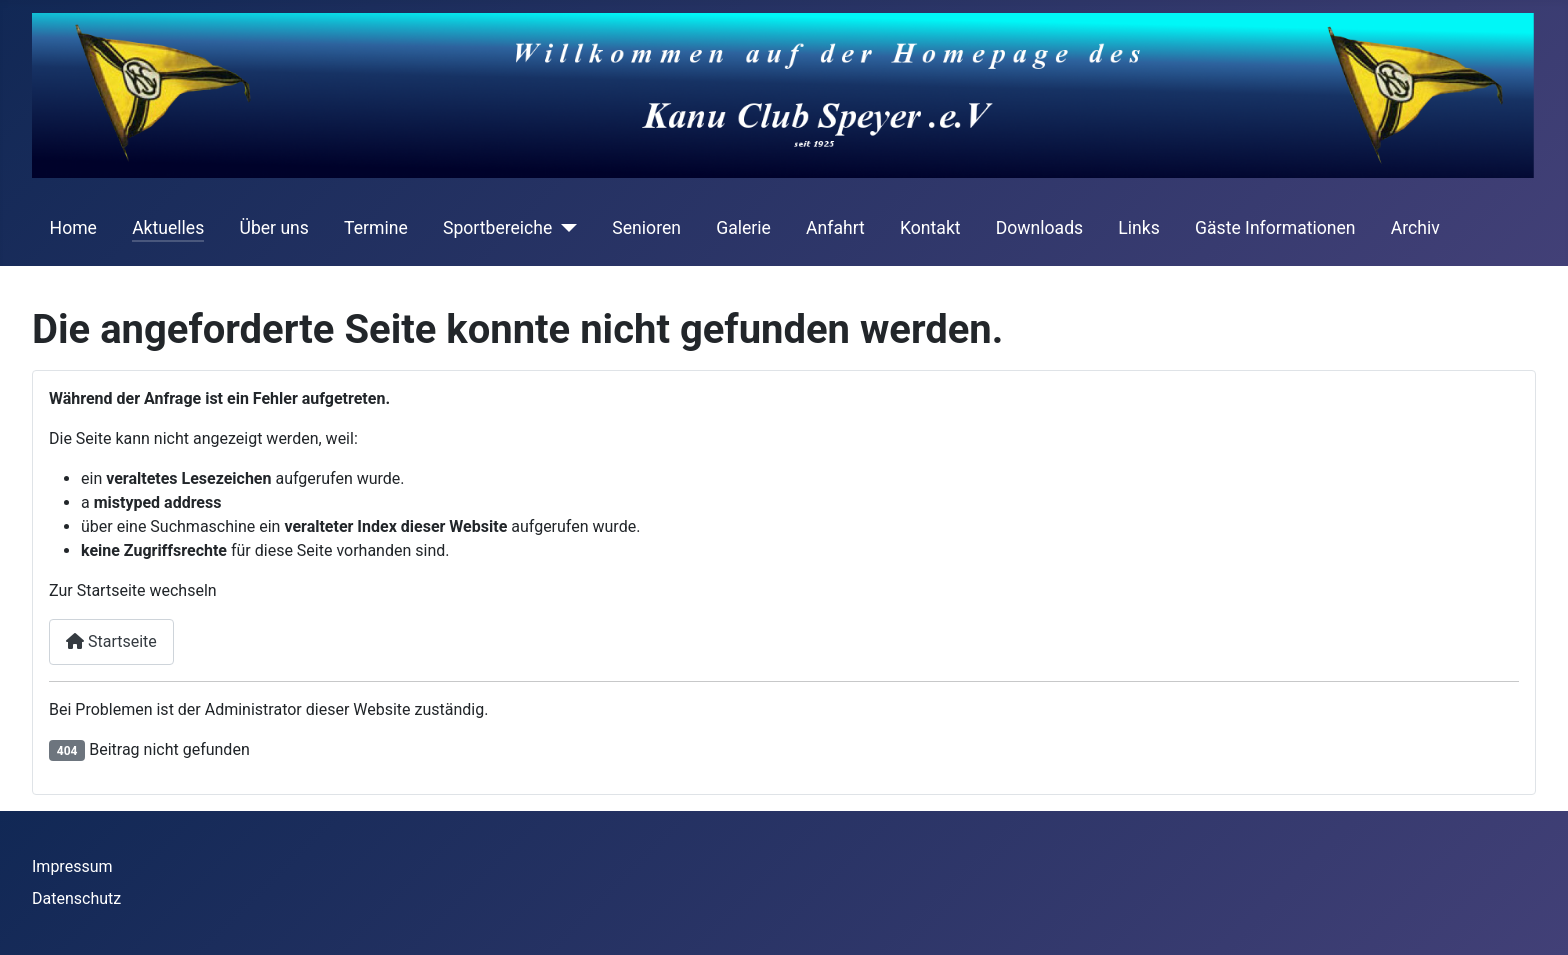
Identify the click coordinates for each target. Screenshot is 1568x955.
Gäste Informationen (1275, 228)
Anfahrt (835, 228)
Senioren (646, 228)
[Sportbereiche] (564, 228)
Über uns (273, 228)
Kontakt (930, 228)
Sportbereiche (497, 228)
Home (73, 228)
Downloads (1039, 228)
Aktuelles (168, 228)
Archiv (1415, 228)
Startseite (111, 641)
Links (1138, 228)
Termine (376, 228)
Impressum (72, 866)
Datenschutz (76, 898)
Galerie (743, 228)
